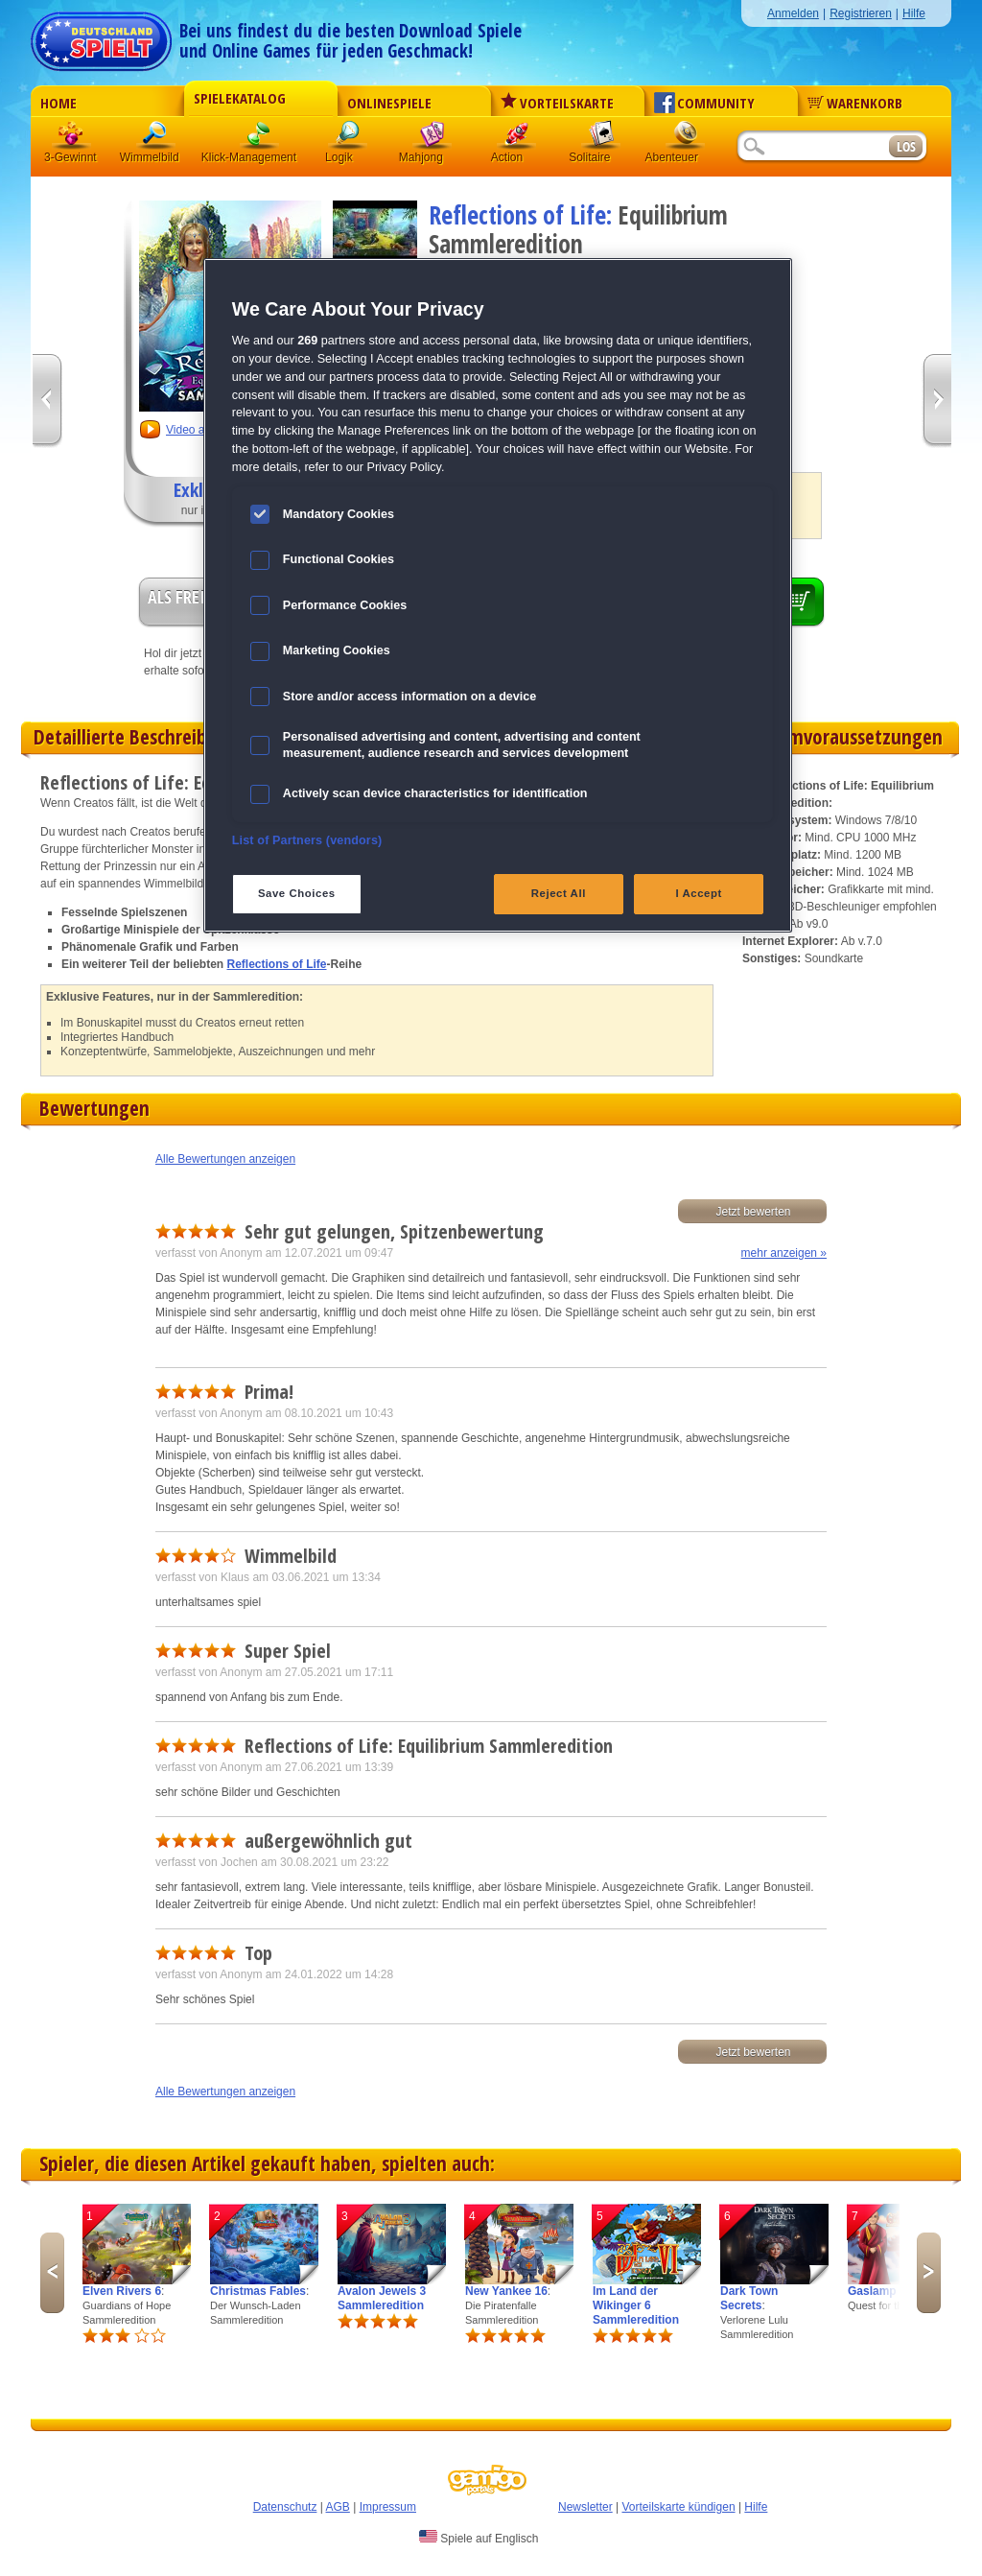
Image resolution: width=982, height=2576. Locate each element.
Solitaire (601, 138)
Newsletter (585, 2507)
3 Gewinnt (72, 138)
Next (929, 2273)
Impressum (388, 2507)
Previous (52, 2273)
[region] (497, 595)
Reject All (558, 893)
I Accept (698, 893)
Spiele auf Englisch (478, 2537)
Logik (348, 138)
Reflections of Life (277, 964)
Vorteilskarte (557, 102)
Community (704, 102)
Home (58, 102)
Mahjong (432, 138)
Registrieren (861, 13)
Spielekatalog (240, 97)
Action (517, 138)
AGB (338, 2507)
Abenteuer (685, 138)
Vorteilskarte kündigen (678, 2507)
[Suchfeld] (812, 147)
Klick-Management (260, 138)
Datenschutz (285, 2507)
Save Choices (297, 893)
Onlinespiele (389, 102)
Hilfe (913, 13)
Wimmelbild (156, 138)
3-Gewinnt (70, 157)
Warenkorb (854, 102)
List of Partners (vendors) (307, 840)
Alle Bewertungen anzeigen (225, 1159)
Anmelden (793, 13)
